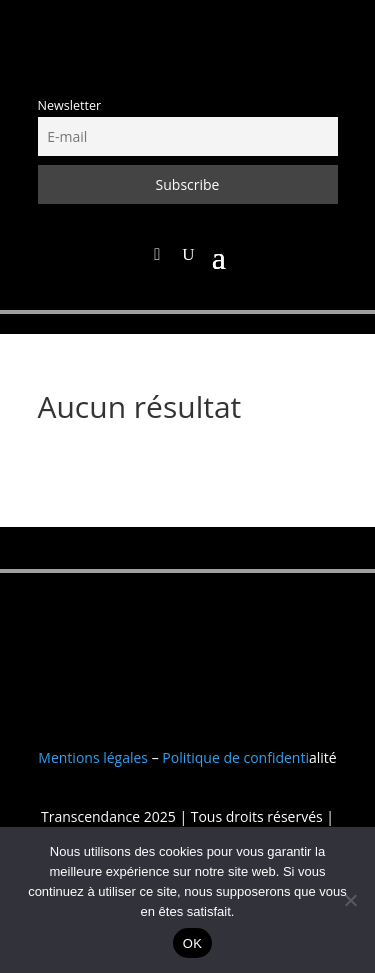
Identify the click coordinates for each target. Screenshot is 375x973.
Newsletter (70, 105)
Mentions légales (93, 757)
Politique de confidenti (235, 757)
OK (192, 943)
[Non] (350, 900)
